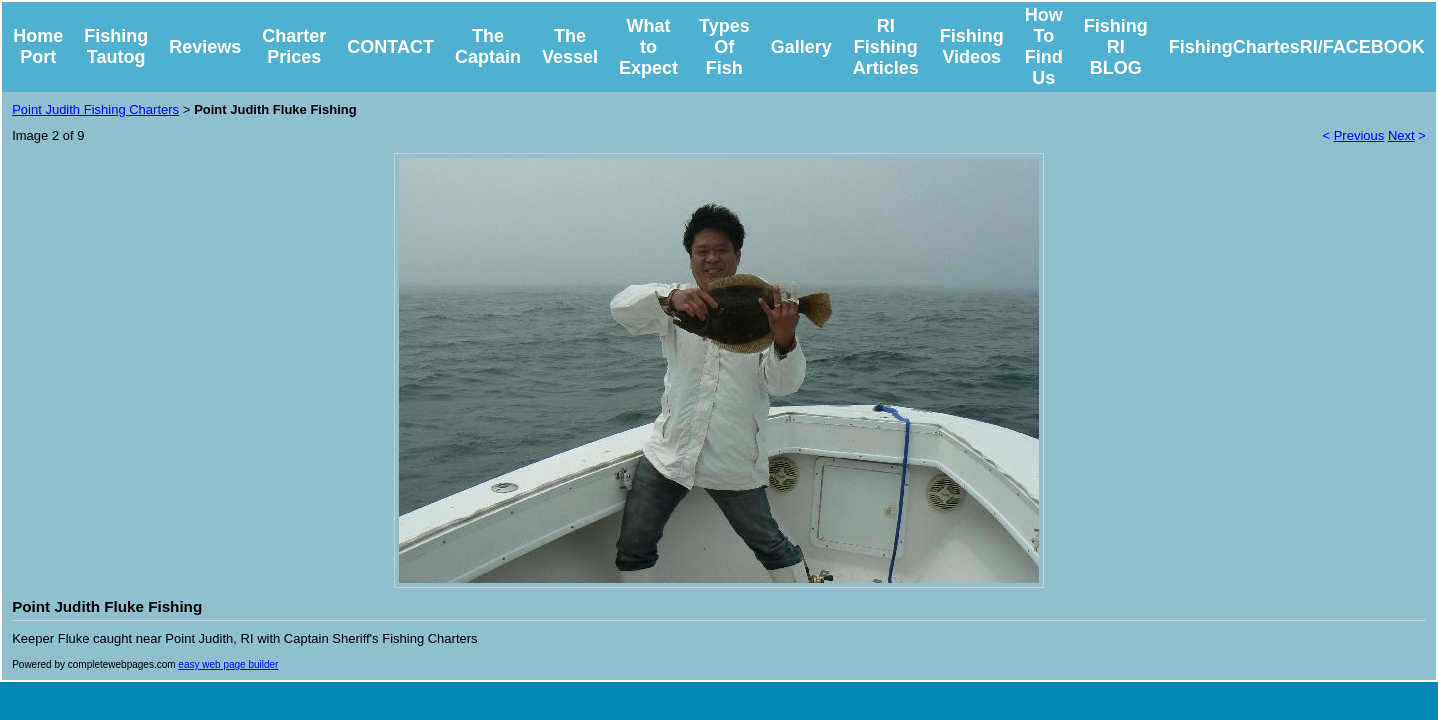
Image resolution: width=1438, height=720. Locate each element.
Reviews (205, 47)
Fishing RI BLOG (1116, 47)
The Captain (488, 46)
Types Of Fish (724, 47)
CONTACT (390, 47)
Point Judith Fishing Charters (95, 109)
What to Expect (648, 47)
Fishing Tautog (116, 46)
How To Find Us (1044, 46)
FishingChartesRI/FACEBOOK (1297, 47)
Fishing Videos (972, 46)
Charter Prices (294, 46)
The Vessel (570, 46)
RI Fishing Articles (886, 47)
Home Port (38, 46)
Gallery (801, 47)
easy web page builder (228, 664)
